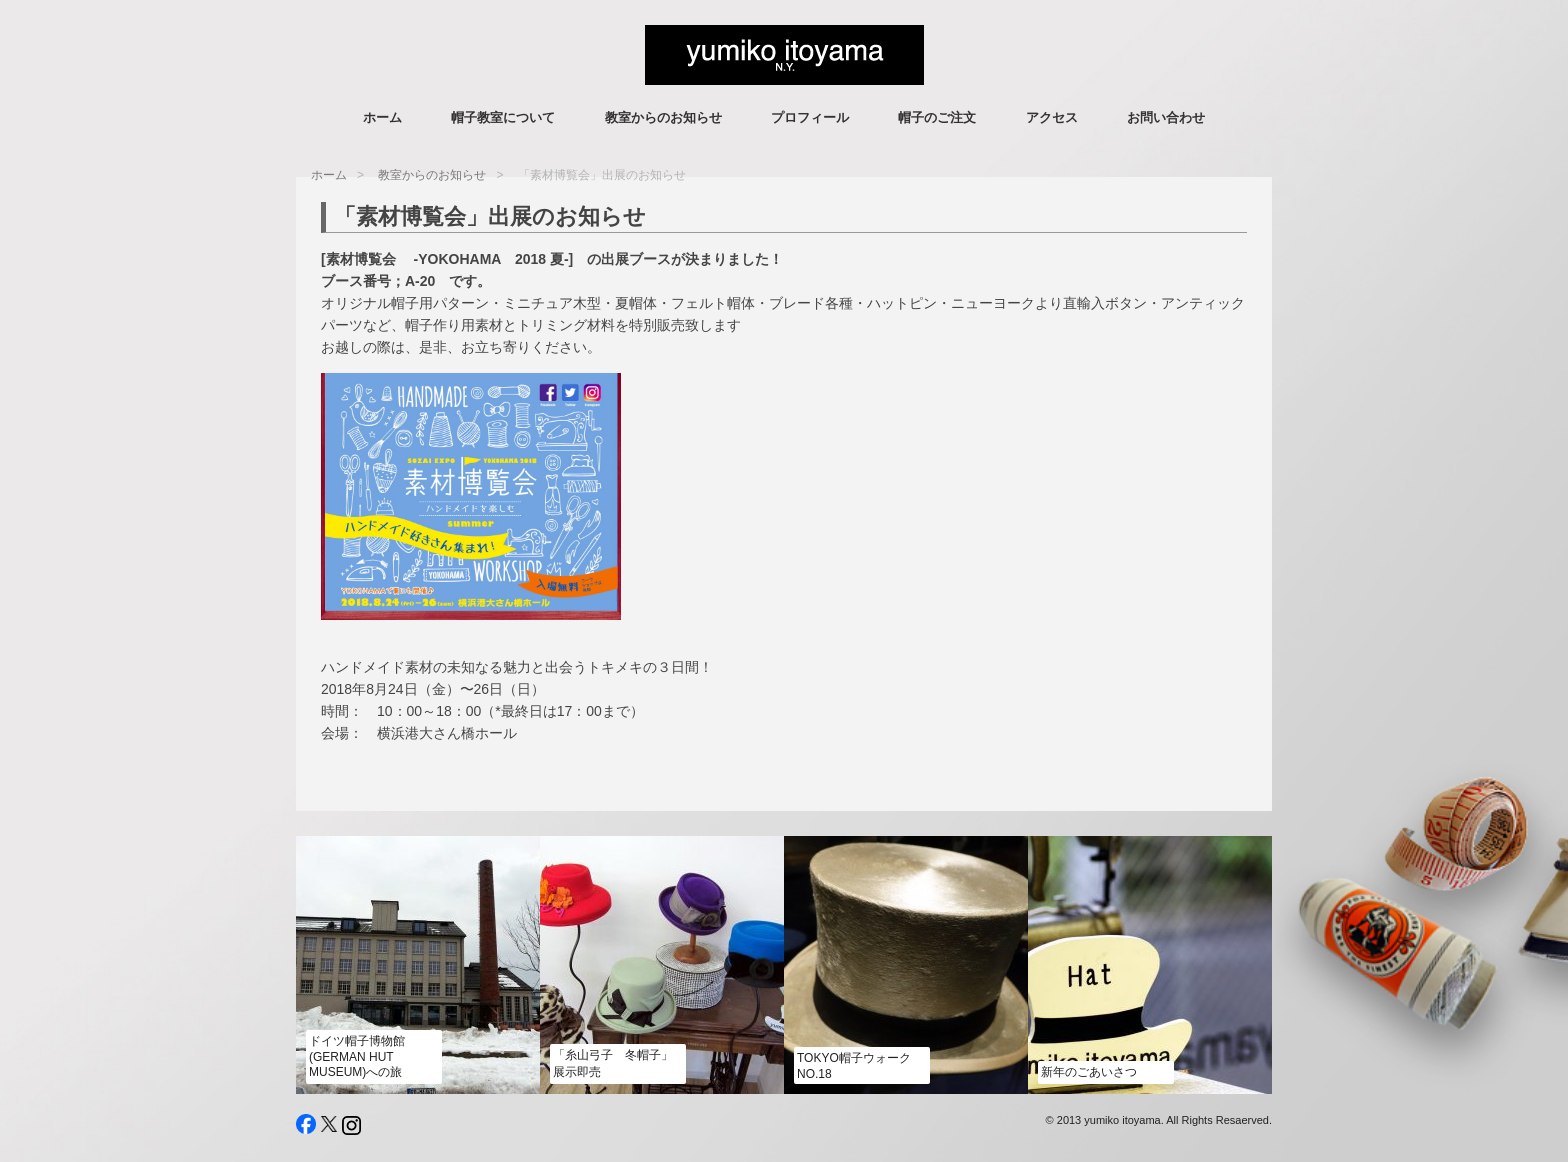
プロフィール (810, 117)
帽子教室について (503, 117)
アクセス (1052, 117)
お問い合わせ (1166, 117)
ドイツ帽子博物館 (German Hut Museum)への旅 (357, 1056)
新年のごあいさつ (1089, 1072)
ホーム (382, 117)
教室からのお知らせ (663, 117)
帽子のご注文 (937, 117)
